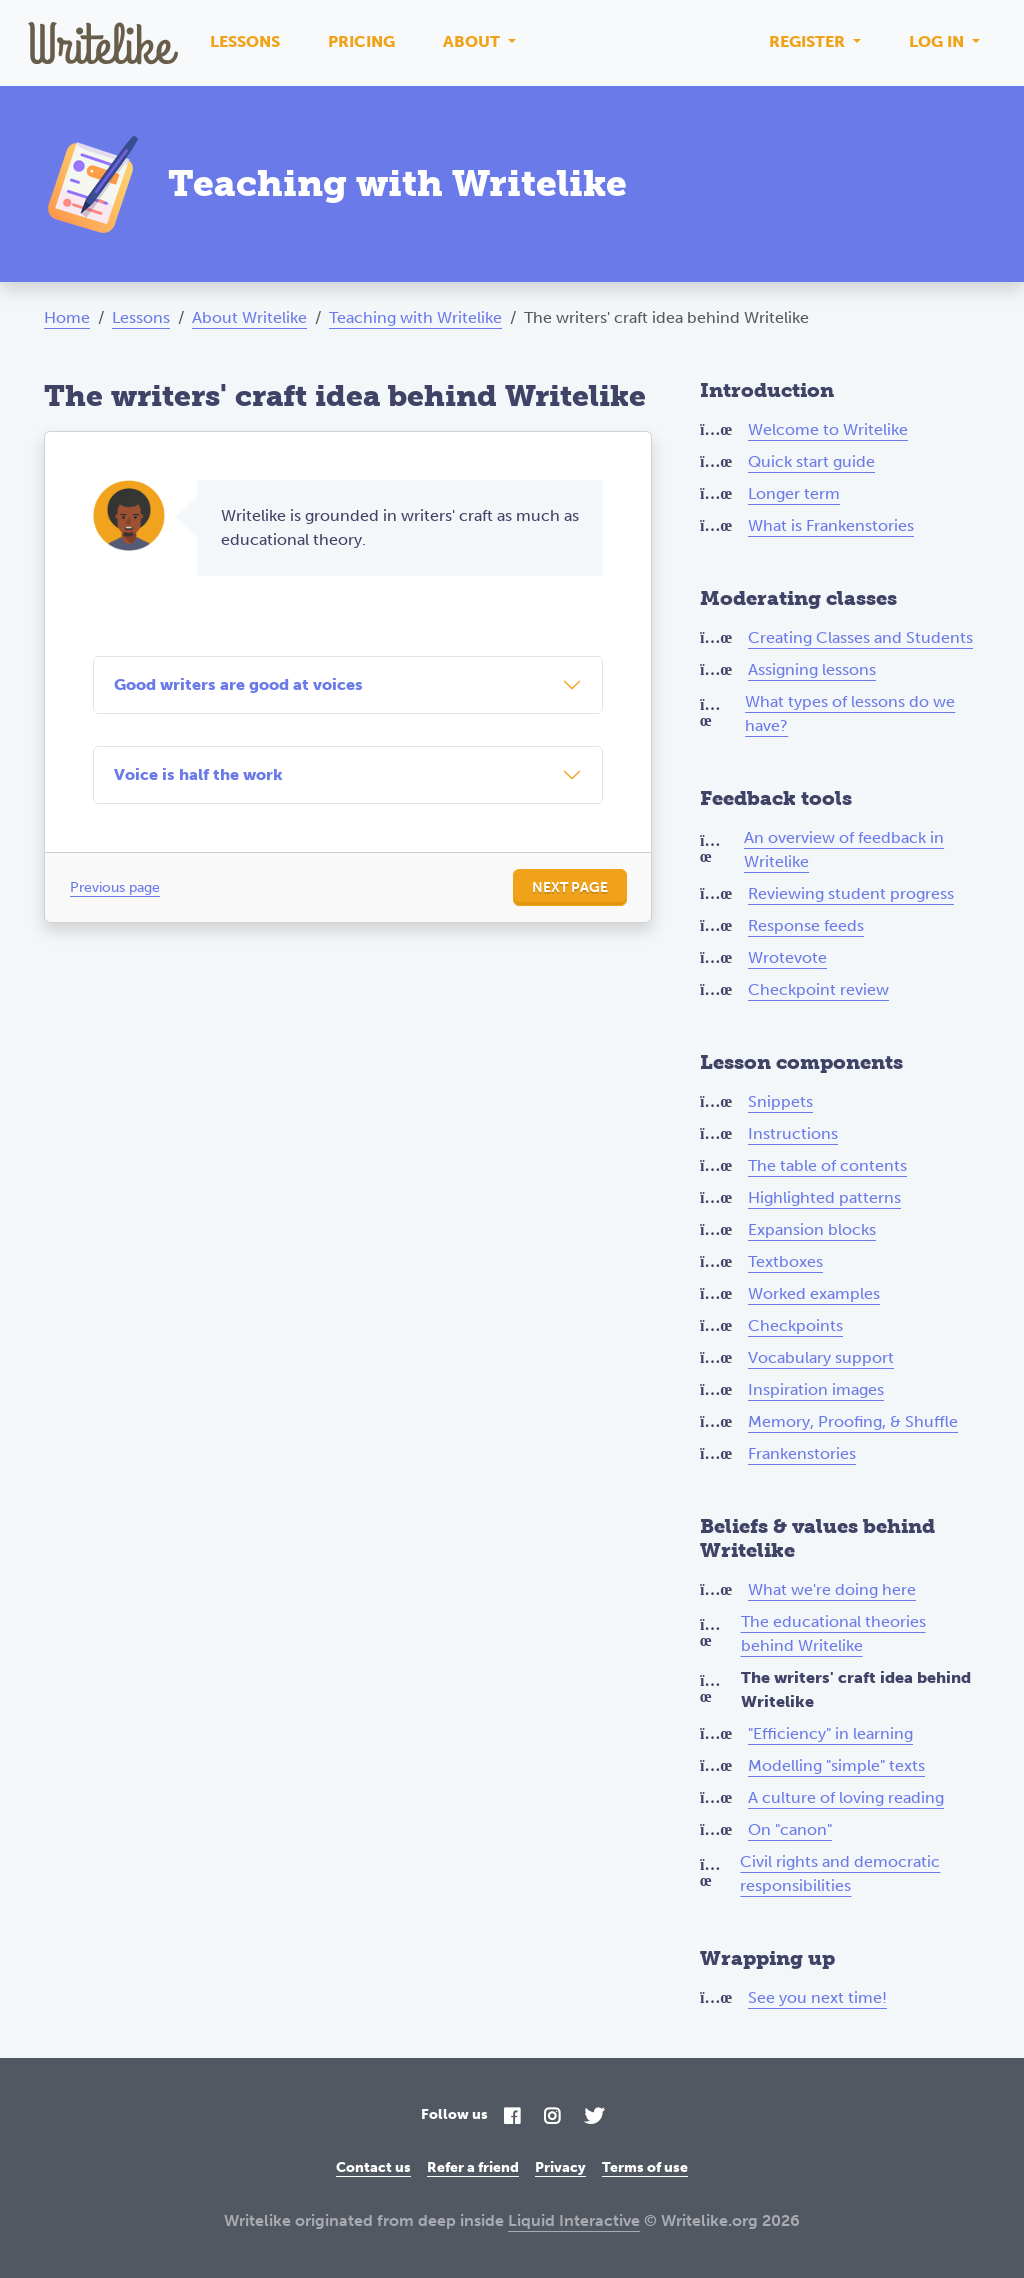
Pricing (361, 41)
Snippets (780, 1101)
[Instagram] (552, 2117)
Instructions (793, 1133)
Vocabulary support (821, 1357)
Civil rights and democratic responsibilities (840, 1873)
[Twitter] (594, 2117)
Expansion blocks (812, 1229)
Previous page (115, 887)
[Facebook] (512, 2117)
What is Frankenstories (831, 525)
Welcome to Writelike (828, 429)
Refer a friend (473, 2167)
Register (809, 41)
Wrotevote (787, 957)
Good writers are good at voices (238, 684)
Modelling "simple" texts (836, 1765)
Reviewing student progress (851, 893)
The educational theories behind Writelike (833, 1633)
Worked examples (814, 1293)
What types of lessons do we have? (850, 713)
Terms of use (645, 2167)
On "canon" (790, 1829)
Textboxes (785, 1261)
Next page (570, 887)
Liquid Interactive (574, 2220)
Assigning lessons (812, 669)
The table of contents (827, 1165)
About (473, 41)
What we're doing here (832, 1589)
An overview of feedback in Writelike (844, 849)
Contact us (373, 2167)
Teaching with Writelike (415, 317)
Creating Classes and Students (860, 637)
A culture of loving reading (846, 1797)
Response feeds (806, 925)
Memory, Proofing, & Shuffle (853, 1421)
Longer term (794, 493)
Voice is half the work (198, 774)
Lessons (245, 41)
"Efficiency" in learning (830, 1733)
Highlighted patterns (824, 1197)
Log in (938, 41)
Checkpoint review (818, 989)
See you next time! (817, 1997)
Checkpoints (795, 1325)
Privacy (560, 2167)
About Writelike (249, 317)
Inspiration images (816, 1389)
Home (67, 317)
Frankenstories (802, 1453)
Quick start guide (811, 461)
